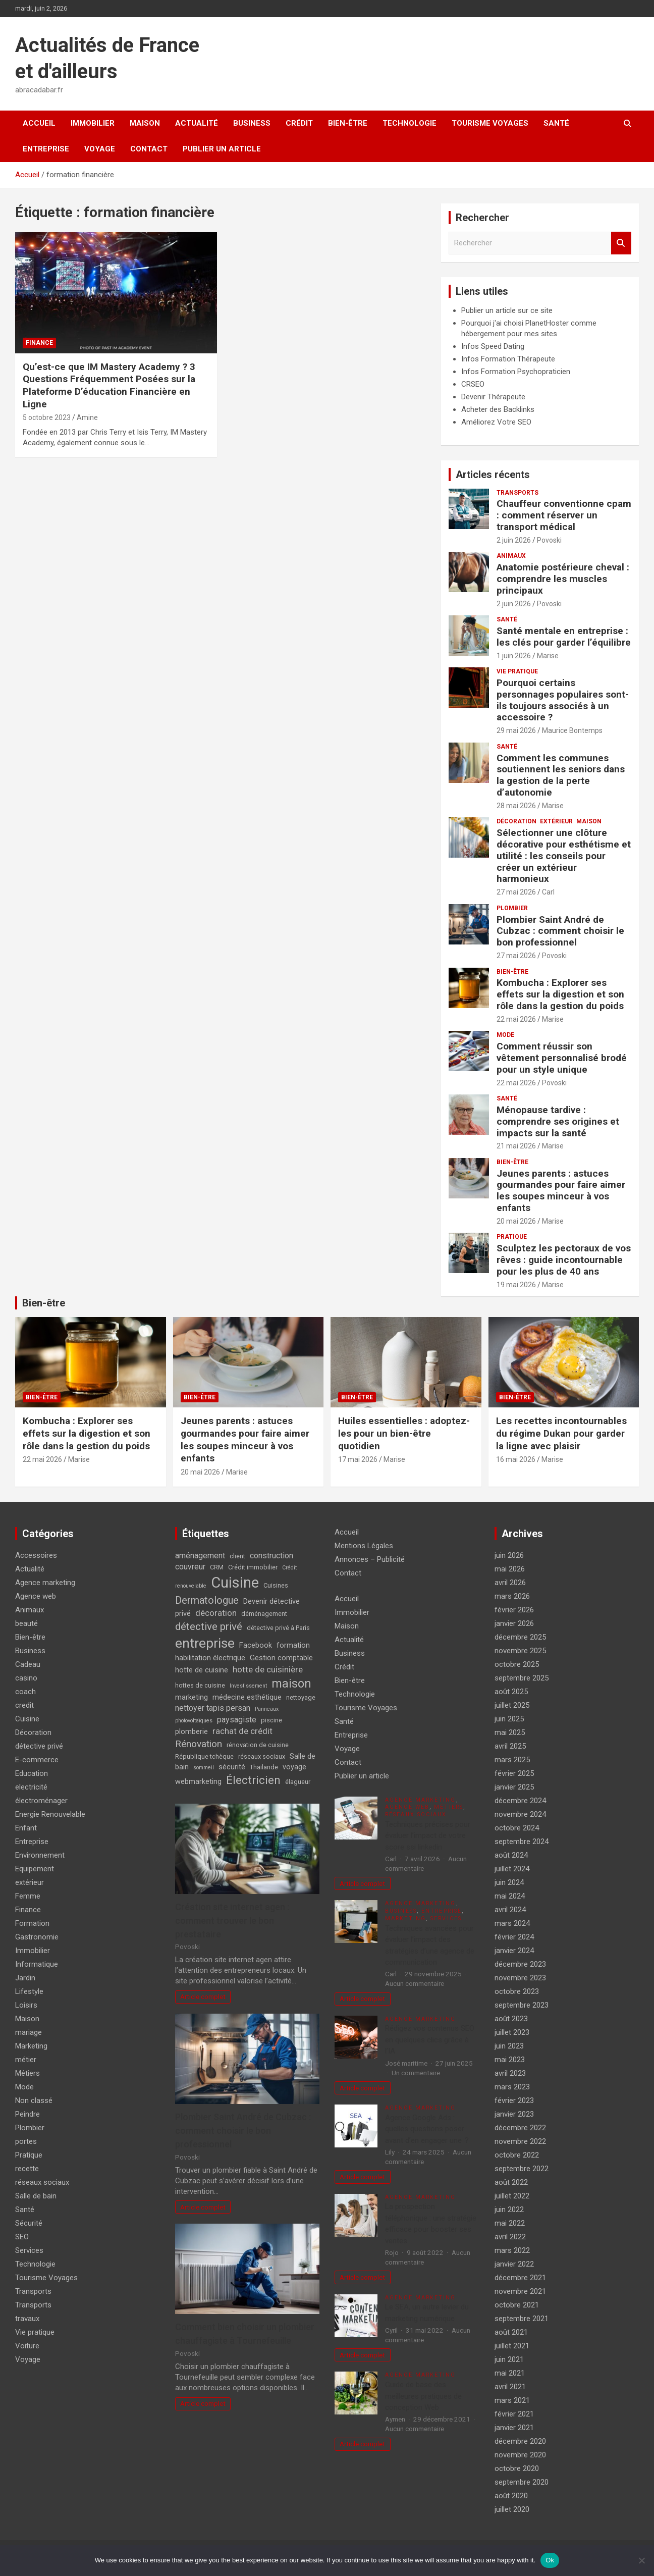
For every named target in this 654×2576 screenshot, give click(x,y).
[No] (641, 2560)
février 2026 (514, 1609)
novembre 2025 (520, 1650)
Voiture (27, 2345)
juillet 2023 (512, 2032)
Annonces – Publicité (370, 1559)
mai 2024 (510, 1896)
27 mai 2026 (516, 892)
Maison (145, 123)
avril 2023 (510, 2073)
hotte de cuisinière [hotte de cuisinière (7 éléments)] (268, 1669)
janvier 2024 (514, 1950)
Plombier (512, 908)
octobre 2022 (517, 2155)
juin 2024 (509, 1882)
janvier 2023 (514, 2114)
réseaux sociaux (42, 2182)
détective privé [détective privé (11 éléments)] (208, 1626)
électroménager (41, 1800)
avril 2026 (510, 1582)
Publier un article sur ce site (507, 310)
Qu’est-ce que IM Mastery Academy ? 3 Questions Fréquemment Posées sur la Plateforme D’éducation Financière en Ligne (109, 385)
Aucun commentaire (414, 1983)
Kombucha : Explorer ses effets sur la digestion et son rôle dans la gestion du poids (560, 994)
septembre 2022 (522, 2168)
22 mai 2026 (516, 1019)
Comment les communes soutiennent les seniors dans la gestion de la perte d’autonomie (561, 775)
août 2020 (511, 2495)
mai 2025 (510, 1732)
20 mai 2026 (516, 1221)
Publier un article (222, 148)
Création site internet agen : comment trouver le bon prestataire (232, 1920)
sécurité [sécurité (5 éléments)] (232, 1767)
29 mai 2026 (516, 730)
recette (27, 2168)
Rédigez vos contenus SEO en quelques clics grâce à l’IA (429, 2040)
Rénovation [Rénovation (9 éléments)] (198, 1744)
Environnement (40, 1855)
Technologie (410, 123)
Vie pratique (517, 671)
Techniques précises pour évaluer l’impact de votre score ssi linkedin (427, 1836)
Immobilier (93, 123)
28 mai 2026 (516, 806)
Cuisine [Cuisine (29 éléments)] (235, 1582)
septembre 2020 (522, 2482)
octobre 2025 (517, 1664)
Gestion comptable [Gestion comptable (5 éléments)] (281, 1658)
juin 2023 (509, 2046)
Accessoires (36, 1555)
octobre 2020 (517, 2468)
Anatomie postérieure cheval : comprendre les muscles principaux (563, 578)
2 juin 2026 (514, 540)
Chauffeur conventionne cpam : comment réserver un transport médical (564, 515)
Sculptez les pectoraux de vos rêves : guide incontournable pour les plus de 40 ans (564, 1259)
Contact (149, 148)
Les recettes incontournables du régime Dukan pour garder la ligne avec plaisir (561, 1433)
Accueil (39, 123)
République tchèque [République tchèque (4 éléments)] (204, 1756)
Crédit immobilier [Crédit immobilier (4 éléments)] (253, 1567)
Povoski (549, 540)
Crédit (299, 123)
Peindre (27, 2114)
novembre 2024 (520, 1814)
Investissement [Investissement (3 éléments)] (248, 1686)
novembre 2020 (520, 2454)
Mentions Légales (364, 1545)
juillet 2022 (512, 2195)
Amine (87, 417)
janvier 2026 (514, 1623)
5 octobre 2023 (47, 417)
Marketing (31, 2046)
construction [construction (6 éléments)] (271, 1555)
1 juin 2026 (514, 656)
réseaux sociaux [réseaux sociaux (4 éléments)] (261, 1756)
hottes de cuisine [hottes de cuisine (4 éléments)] (200, 1685)
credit (24, 1705)
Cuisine (27, 1718)
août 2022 (511, 2182)
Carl (548, 892)
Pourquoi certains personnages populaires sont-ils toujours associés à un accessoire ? (563, 700)
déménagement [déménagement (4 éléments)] (264, 1613)
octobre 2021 (517, 2304)
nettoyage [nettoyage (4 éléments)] (300, 1697)
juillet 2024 (512, 1868)
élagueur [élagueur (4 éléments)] (297, 1781)
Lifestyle (29, 1991)
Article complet (203, 1996)
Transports (517, 492)
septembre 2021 (522, 2318)
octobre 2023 (517, 1991)
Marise (548, 656)
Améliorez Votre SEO (496, 422)
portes (26, 2141)
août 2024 (511, 1855)
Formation (32, 1923)
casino (26, 1678)
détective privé (39, 1746)
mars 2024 (512, 1923)
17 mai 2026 (357, 1459)
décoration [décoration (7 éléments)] (216, 1613)
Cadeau (27, 1664)
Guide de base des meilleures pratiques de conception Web (423, 2396)
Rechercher (621, 243)
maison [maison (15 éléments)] (291, 1683)
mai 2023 (510, 2059)
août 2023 (511, 2018)
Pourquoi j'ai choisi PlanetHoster (515, 323)
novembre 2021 (520, 2291)
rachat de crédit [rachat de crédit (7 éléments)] (242, 1731)
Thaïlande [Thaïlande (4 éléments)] (264, 1767)
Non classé (33, 2100)
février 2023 (514, 2100)
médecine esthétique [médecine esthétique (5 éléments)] (247, 1697)
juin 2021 (509, 2359)
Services (29, 2250)
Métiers (27, 2073)
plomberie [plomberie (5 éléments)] (191, 1731)
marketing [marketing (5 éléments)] (191, 1697)
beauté (26, 1623)
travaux (27, 2318)
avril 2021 (510, 2386)
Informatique (36, 1964)
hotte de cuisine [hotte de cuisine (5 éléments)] (201, 1670)
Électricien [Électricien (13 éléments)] (253, 1779)
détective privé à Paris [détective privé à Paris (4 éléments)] (278, 1628)
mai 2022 (510, 2223)
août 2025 (511, 1691)
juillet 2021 (512, 2345)
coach (25, 1691)
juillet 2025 (512, 1705)
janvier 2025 (514, 1787)
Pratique (512, 1236)
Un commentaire (416, 2073)
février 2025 (514, 1773)
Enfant (26, 1827)
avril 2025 (510, 1746)
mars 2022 (512, 2250)
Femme (27, 1896)
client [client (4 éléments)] (237, 1556)
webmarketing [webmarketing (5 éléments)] (198, 1781)
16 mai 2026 (515, 1459)
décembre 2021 (520, 2277)
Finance (39, 342)
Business (251, 123)
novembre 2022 (520, 2141)
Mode (505, 1034)
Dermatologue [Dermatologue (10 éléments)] (207, 1600)
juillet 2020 (512, 2509)
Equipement (34, 1868)
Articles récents (493, 474)
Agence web (35, 1596)
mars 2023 (512, 2086)
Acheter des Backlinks (497, 409)
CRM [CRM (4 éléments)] (217, 1567)
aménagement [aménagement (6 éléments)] (200, 1555)
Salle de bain (36, 2195)
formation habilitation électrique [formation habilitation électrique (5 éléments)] (242, 1651)
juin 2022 (509, 2209)
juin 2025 (509, 1718)
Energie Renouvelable (50, 1814)
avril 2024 (510, 1909)
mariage (28, 2032)
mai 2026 (510, 1568)
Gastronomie (37, 1936)
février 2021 (514, 2414)
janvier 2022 (514, 2264)
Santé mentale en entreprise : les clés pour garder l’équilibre (564, 636)
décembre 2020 (520, 2441)
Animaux (511, 555)
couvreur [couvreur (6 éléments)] (190, 1566)
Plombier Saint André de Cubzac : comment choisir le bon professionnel (560, 931)
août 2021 (511, 2332)
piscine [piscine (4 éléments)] (271, 1720)
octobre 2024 (517, 1827)
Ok (550, 2560)
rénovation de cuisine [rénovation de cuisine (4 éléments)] (258, 1745)
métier (25, 2059)
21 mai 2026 (516, 1146)
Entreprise (46, 148)
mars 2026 (512, 1596)
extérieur (556, 821)
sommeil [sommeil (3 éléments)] (203, 1767)
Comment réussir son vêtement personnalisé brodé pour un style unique (562, 1057)
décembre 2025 (520, 1637)
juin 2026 (509, 1555)
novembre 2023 (520, 1977)
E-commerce (37, 1759)
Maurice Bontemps (572, 730)
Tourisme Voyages (490, 123)
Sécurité (28, 2223)
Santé (556, 123)
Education (31, 1773)
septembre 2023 (522, 2005)
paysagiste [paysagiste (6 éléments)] (236, 1719)
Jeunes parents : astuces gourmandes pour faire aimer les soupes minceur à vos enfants (561, 1191)
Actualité (196, 123)
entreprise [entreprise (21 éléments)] (205, 1643)
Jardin (25, 1977)
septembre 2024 (522, 1841)
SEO (22, 2236)
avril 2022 (510, 2236)
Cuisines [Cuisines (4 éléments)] (275, 1585)
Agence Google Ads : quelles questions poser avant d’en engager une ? (427, 2129)
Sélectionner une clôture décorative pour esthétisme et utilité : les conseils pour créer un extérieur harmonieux (564, 855)
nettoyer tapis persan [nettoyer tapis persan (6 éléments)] (212, 1708)
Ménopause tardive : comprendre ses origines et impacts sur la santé (558, 1121)
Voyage (99, 148)
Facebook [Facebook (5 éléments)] (255, 1645)
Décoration (516, 821)
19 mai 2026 (516, 1285)
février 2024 (514, 1936)
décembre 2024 (520, 1800)
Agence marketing (45, 1582)
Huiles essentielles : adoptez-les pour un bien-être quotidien (404, 1433)
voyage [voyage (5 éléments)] (294, 1767)
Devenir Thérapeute (493, 396)
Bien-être (347, 123)
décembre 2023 (520, 1964)
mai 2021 (510, 2373)
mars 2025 (512, 1759)
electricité (31, 1787)
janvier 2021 (514, 2427)
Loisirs (26, 2005)
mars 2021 (512, 2400)
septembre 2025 (522, 1678)
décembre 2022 (520, 2127)
